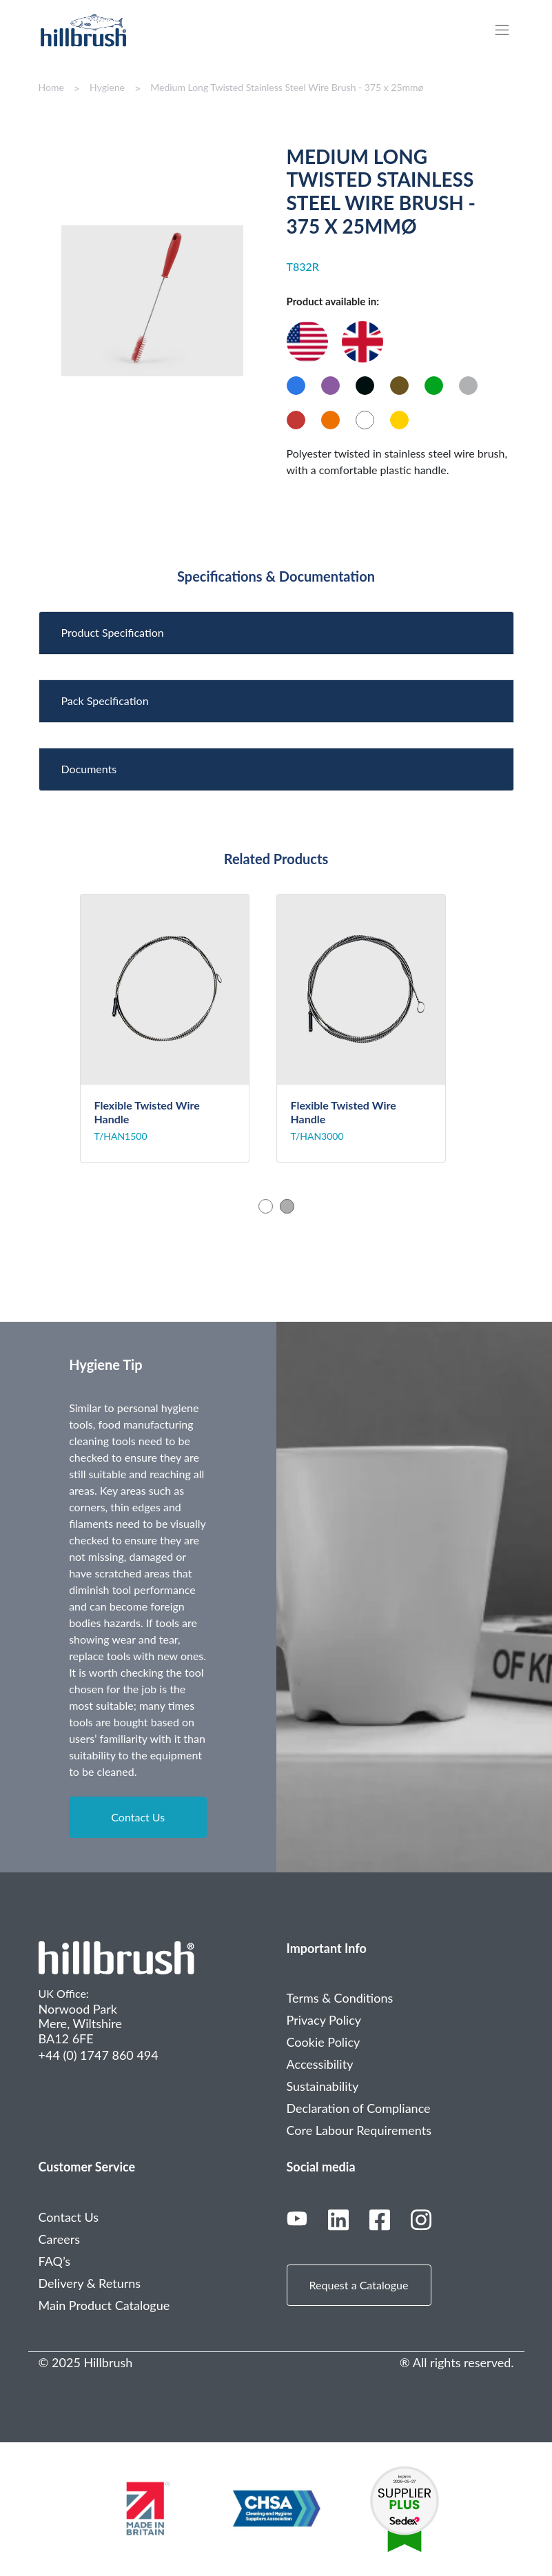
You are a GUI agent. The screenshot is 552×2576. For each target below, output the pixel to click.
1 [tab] (266, 1206)
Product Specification (112, 632)
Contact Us (138, 1816)
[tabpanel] (178, 1028)
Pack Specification (105, 700)
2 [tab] (287, 1206)
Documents (89, 768)
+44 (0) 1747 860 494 (99, 2055)
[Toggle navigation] (508, 30)
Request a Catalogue (359, 2284)
